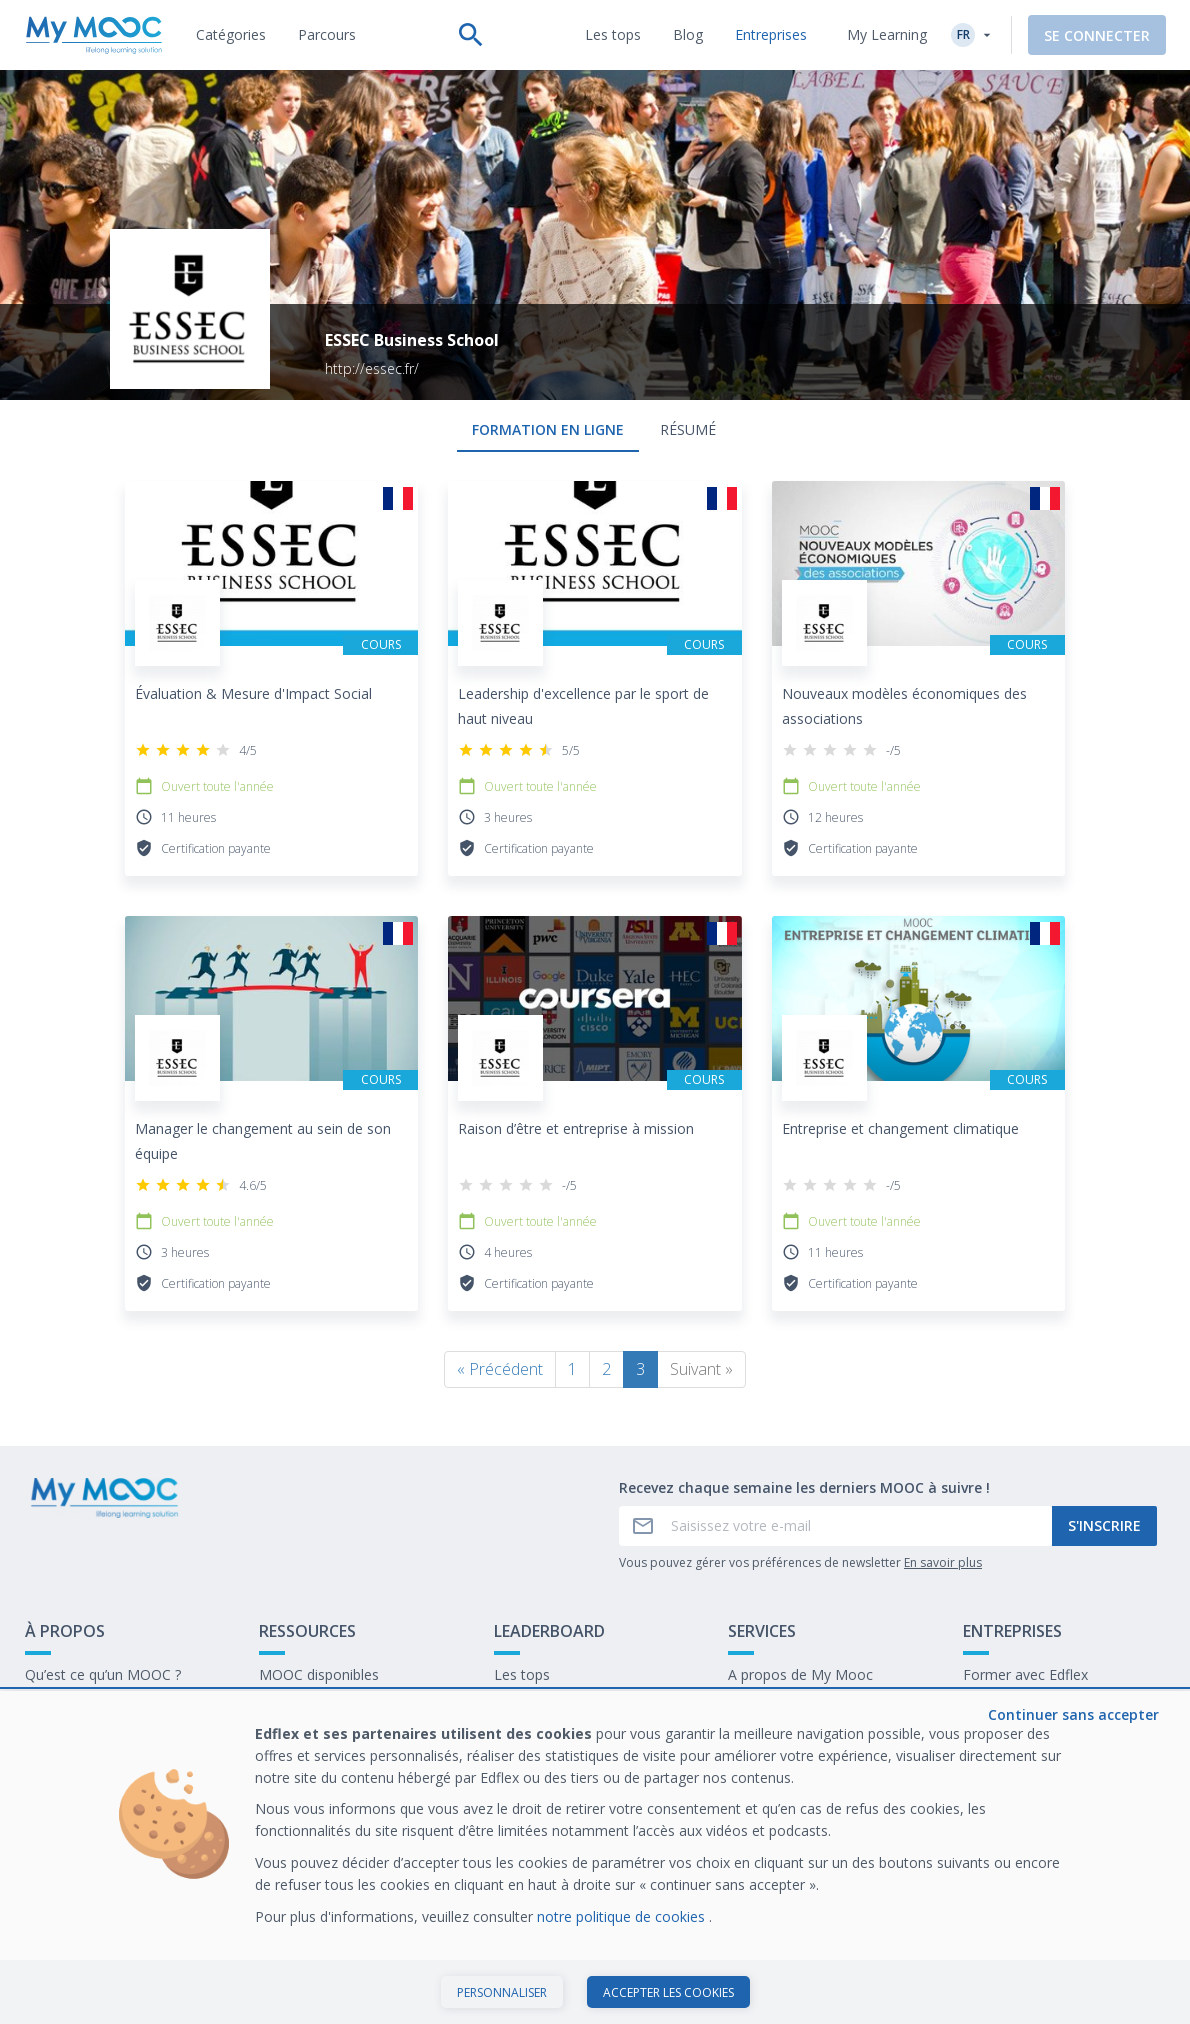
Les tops (522, 1674)
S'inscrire (1104, 1525)
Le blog (283, 1736)
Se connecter (1097, 35)
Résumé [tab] (688, 429)
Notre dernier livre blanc (1040, 1705)
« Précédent (500, 1369)
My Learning (887, 34)
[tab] (231, 35)
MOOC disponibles (319, 1674)
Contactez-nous (76, 1705)
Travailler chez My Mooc (1042, 1736)
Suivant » (701, 1369)
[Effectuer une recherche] (471, 35)
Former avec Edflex (1025, 1674)
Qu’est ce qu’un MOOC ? (103, 1674)
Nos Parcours (303, 1705)
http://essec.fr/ (372, 368)
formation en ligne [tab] (548, 429)
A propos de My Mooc (800, 1674)
